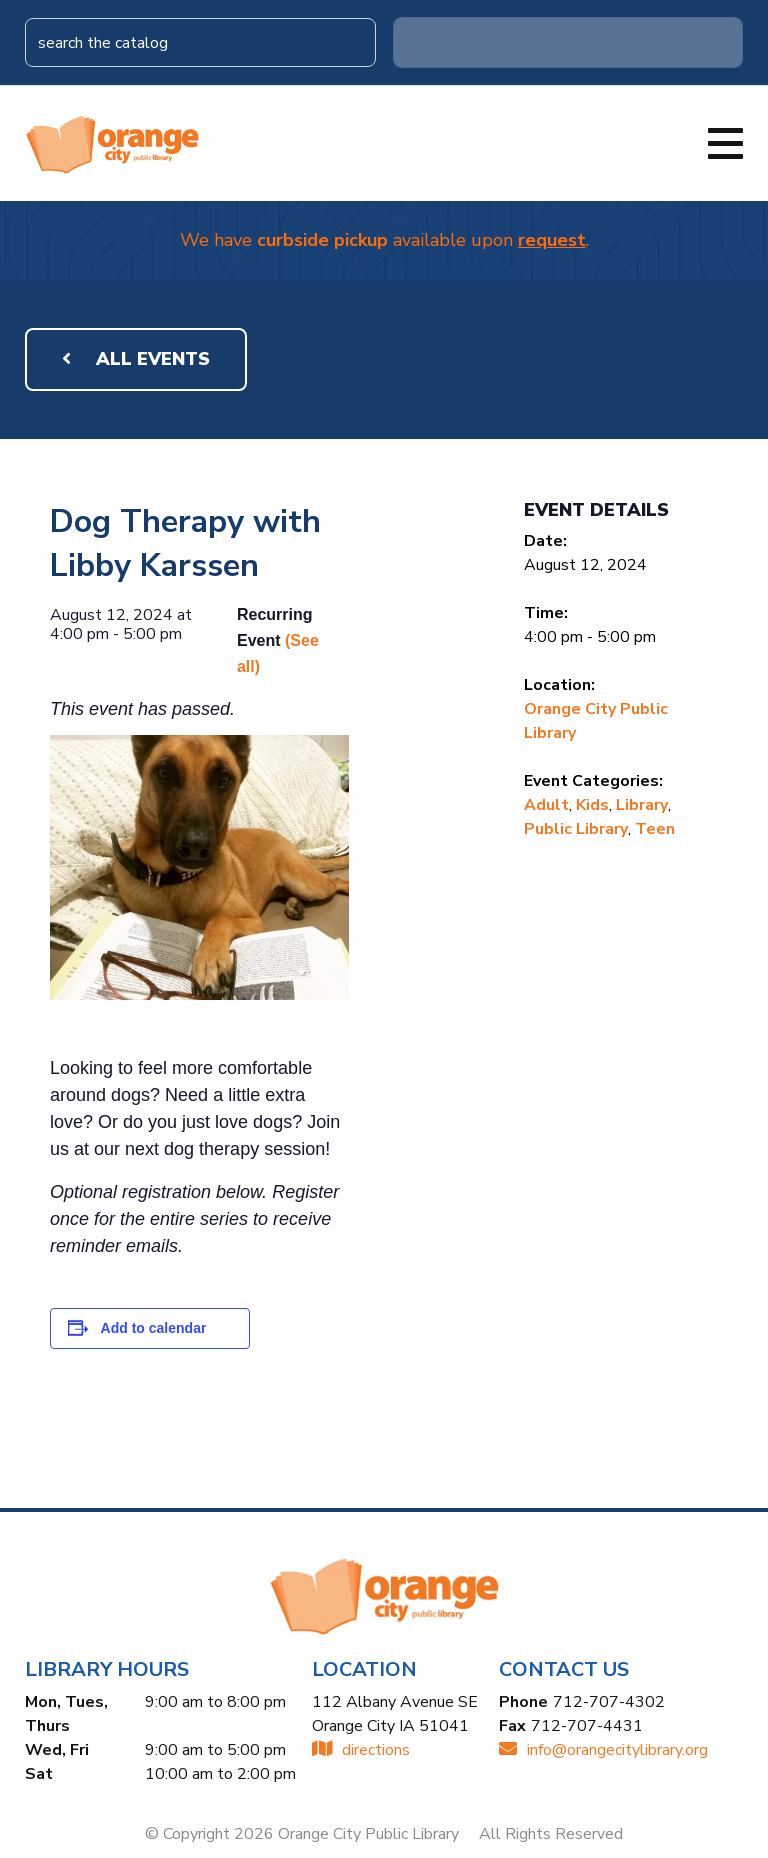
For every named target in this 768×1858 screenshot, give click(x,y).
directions (361, 1750)
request (552, 240)
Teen (655, 829)
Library (642, 805)
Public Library (576, 829)
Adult (546, 805)
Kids (592, 805)
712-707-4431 (587, 1726)
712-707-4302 (609, 1702)
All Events (136, 359)
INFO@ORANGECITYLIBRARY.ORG (603, 1750)
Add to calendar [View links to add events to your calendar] (154, 1328)
